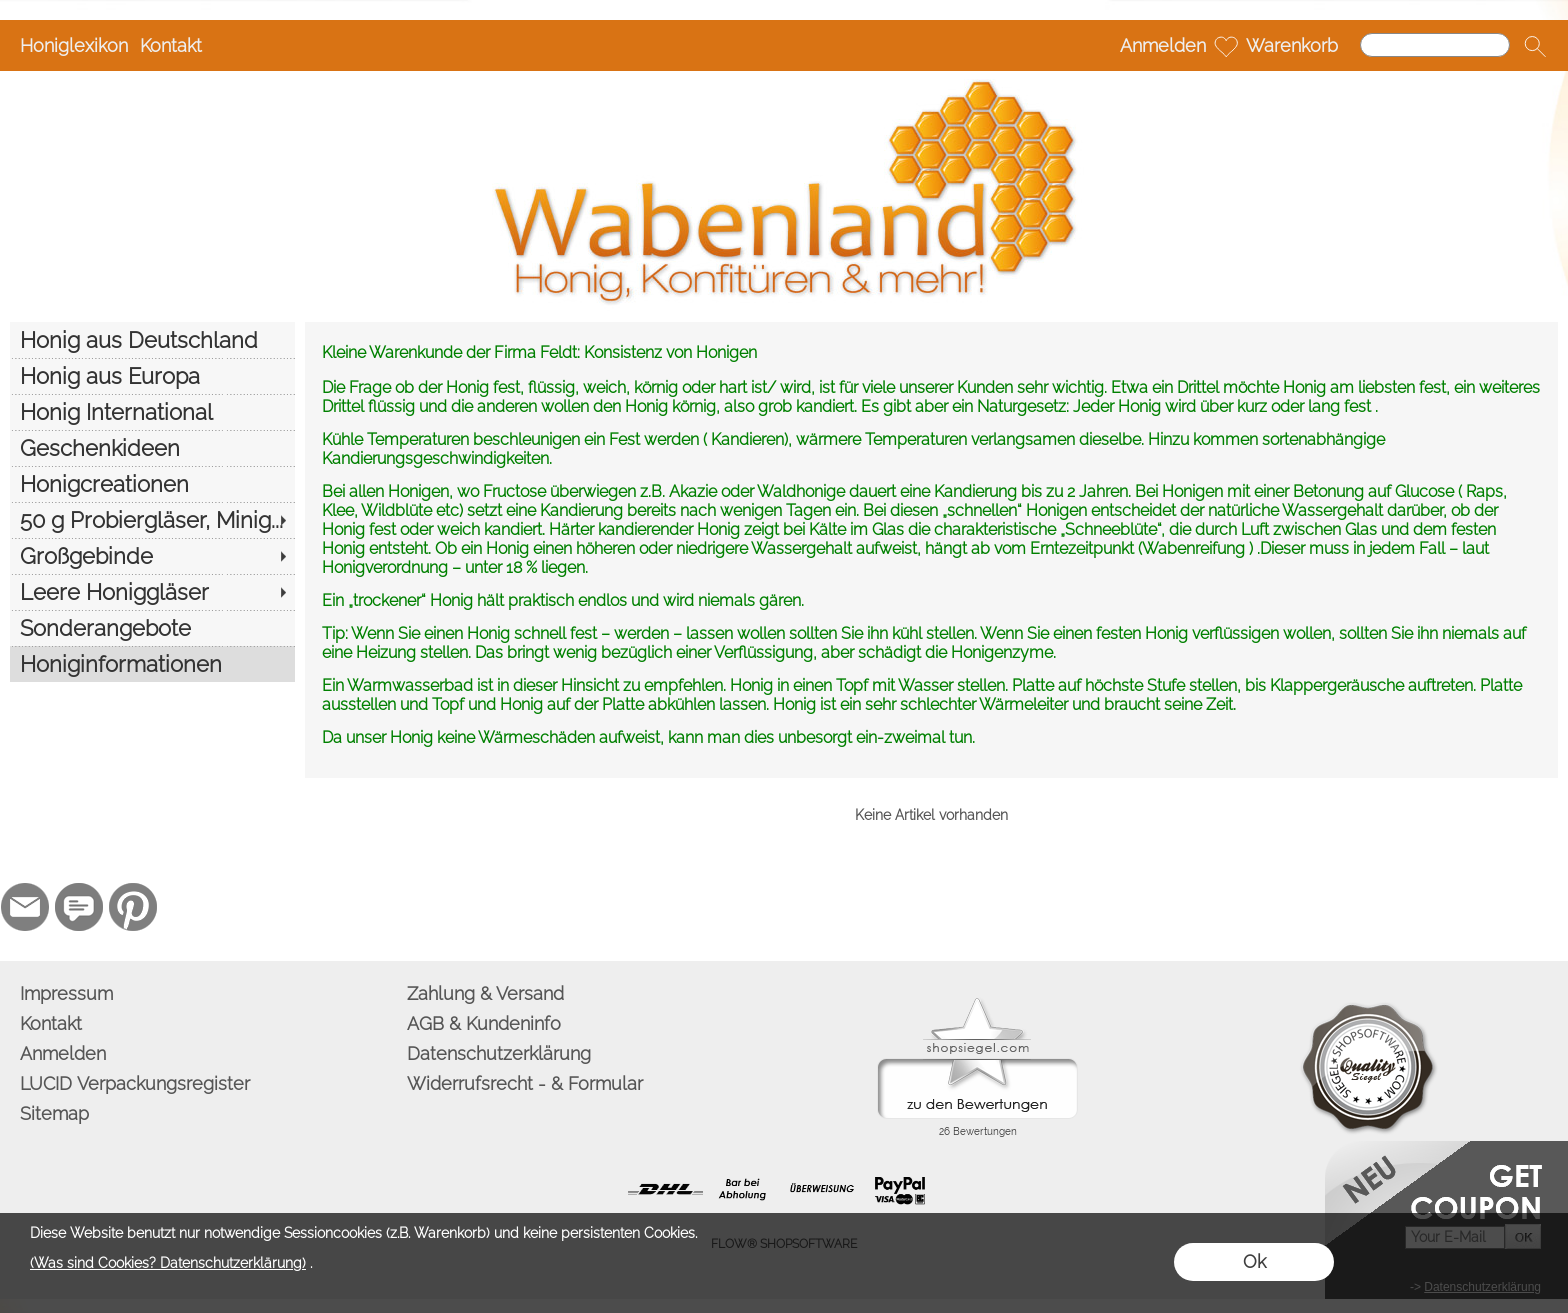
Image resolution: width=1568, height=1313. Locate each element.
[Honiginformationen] (152, 664)
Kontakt (171, 45)
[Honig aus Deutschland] (152, 340)
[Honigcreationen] (152, 484)
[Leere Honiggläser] (152, 592)
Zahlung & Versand (485, 993)
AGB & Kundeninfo (484, 1023)
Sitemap (54, 1113)
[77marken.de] (79, 907)
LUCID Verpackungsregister (135, 1083)
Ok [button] (1254, 1261)
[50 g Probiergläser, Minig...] (152, 520)
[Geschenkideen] (152, 448)
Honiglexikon (74, 45)
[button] (1535, 46)
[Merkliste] (1226, 46)
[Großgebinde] (152, 556)
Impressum (66, 993)
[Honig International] (152, 412)
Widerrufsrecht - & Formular (525, 1083)
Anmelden (1163, 45)
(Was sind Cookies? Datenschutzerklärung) (168, 1263)
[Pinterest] (133, 907)
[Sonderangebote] (152, 628)
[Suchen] (1435, 45)
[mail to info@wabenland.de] (25, 907)
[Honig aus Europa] (152, 376)
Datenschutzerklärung (499, 1053)
